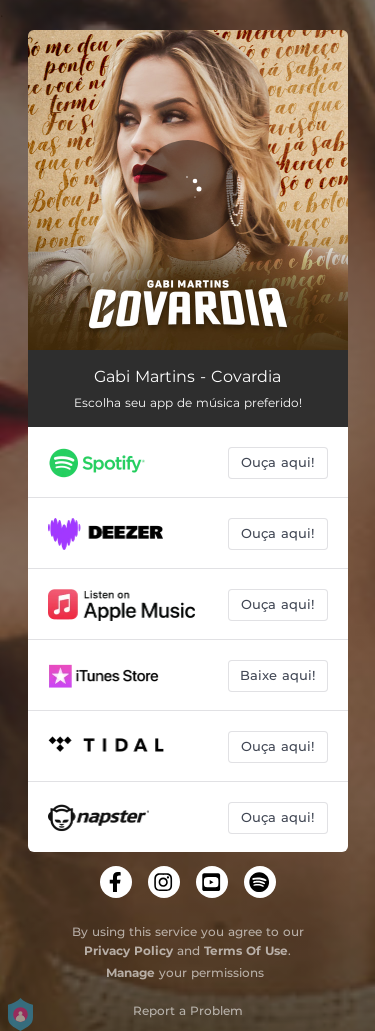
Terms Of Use (246, 950)
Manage (130, 972)
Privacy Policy (128, 950)
